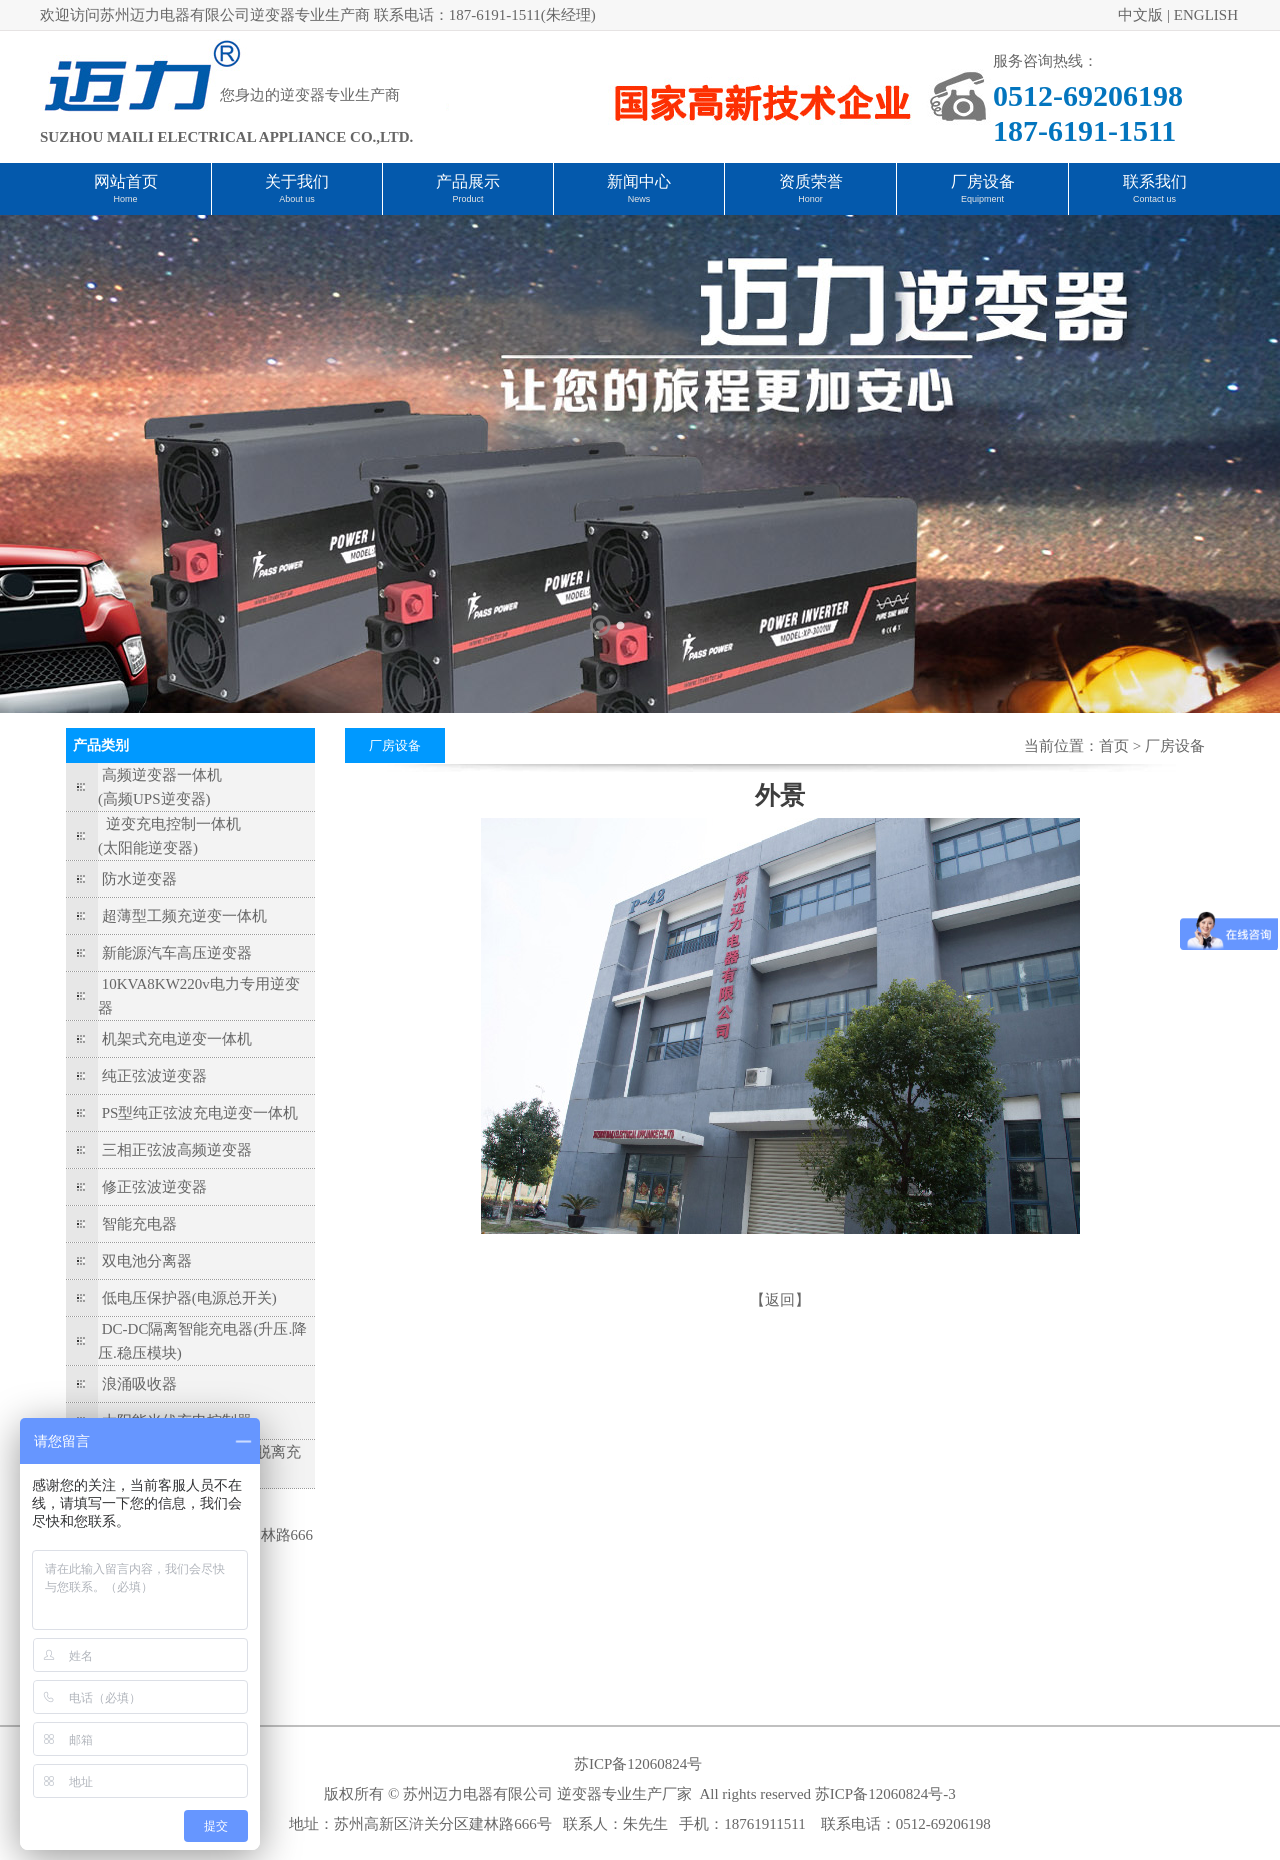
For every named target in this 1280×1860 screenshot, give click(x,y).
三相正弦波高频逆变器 (177, 1150)
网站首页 (126, 181)
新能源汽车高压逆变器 (177, 953)
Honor (810, 199)
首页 (1114, 746)
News (639, 199)
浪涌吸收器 (139, 1384)
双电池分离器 (147, 1261)
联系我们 (1155, 181)
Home (125, 199)
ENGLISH (1206, 15)
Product (467, 199)
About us (297, 199)
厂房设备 (983, 181)
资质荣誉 (811, 181)
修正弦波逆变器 (154, 1187)
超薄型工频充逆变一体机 (184, 916)
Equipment (982, 199)
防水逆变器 (139, 879)
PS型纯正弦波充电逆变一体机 (200, 1113)
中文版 (1140, 15)
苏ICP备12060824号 (638, 1764)
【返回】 (780, 1300)
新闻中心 (639, 181)
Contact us (1154, 199)
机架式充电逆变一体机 (177, 1039)
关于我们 (297, 181)
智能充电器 (139, 1224)
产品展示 (468, 181)
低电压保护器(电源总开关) (189, 1298)
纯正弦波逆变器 (154, 1076)
